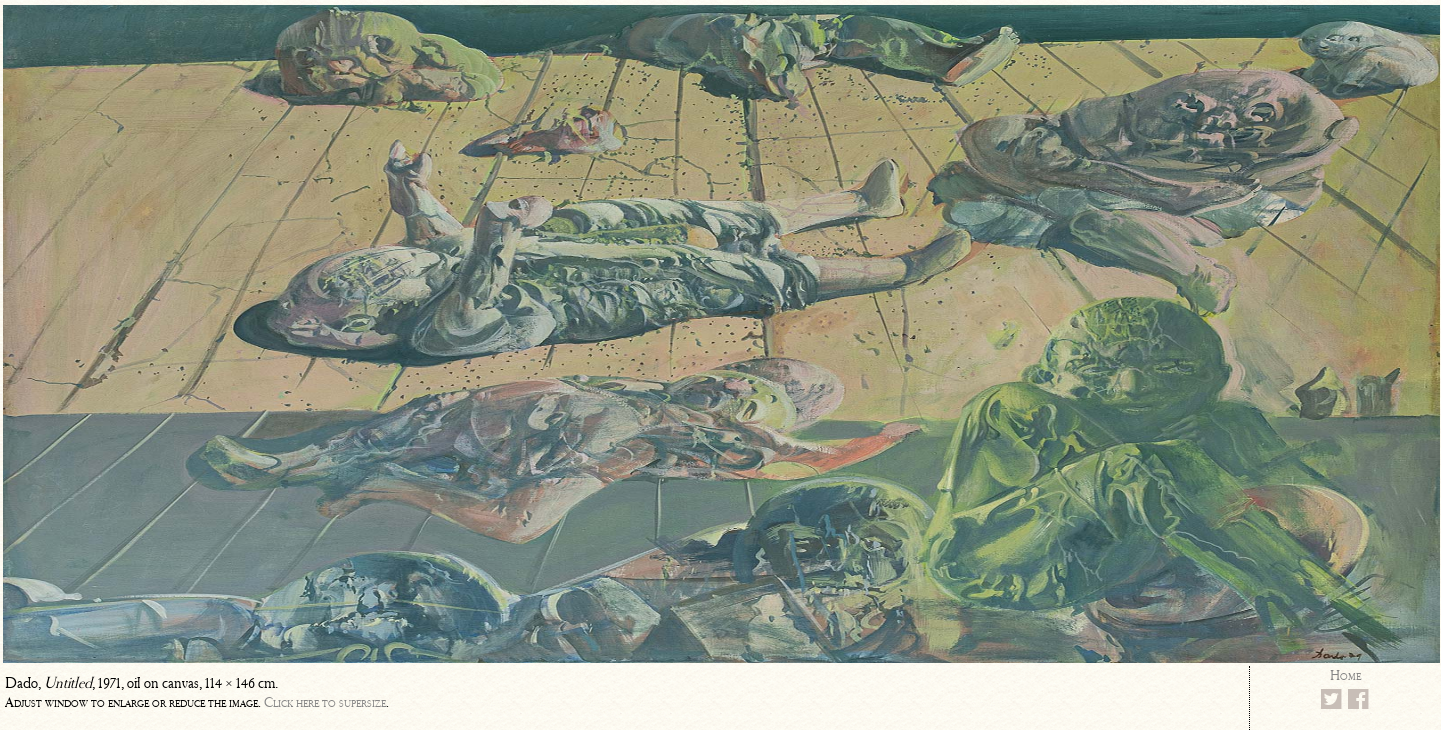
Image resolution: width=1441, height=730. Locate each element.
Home (1345, 675)
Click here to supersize (325, 702)
